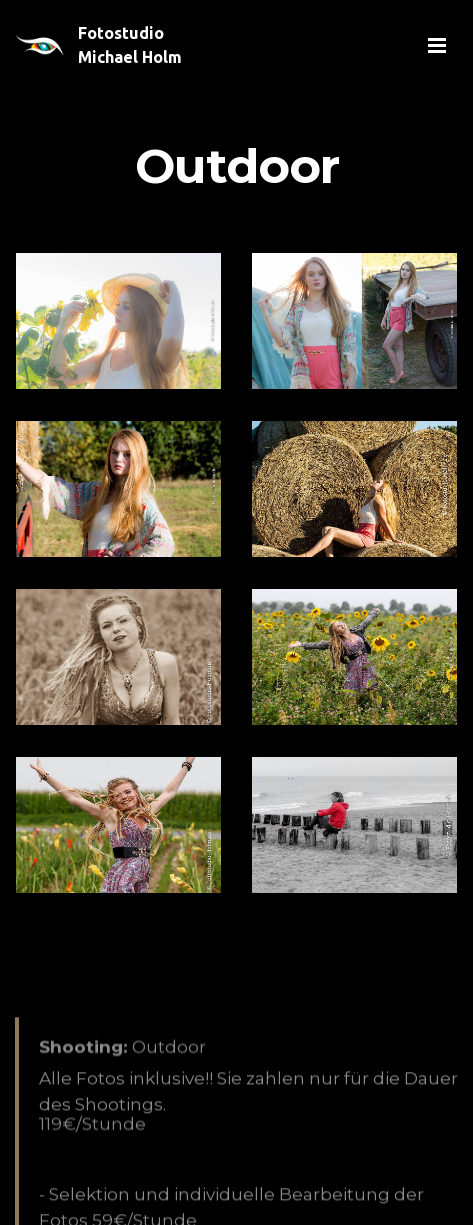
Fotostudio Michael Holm (130, 45)
